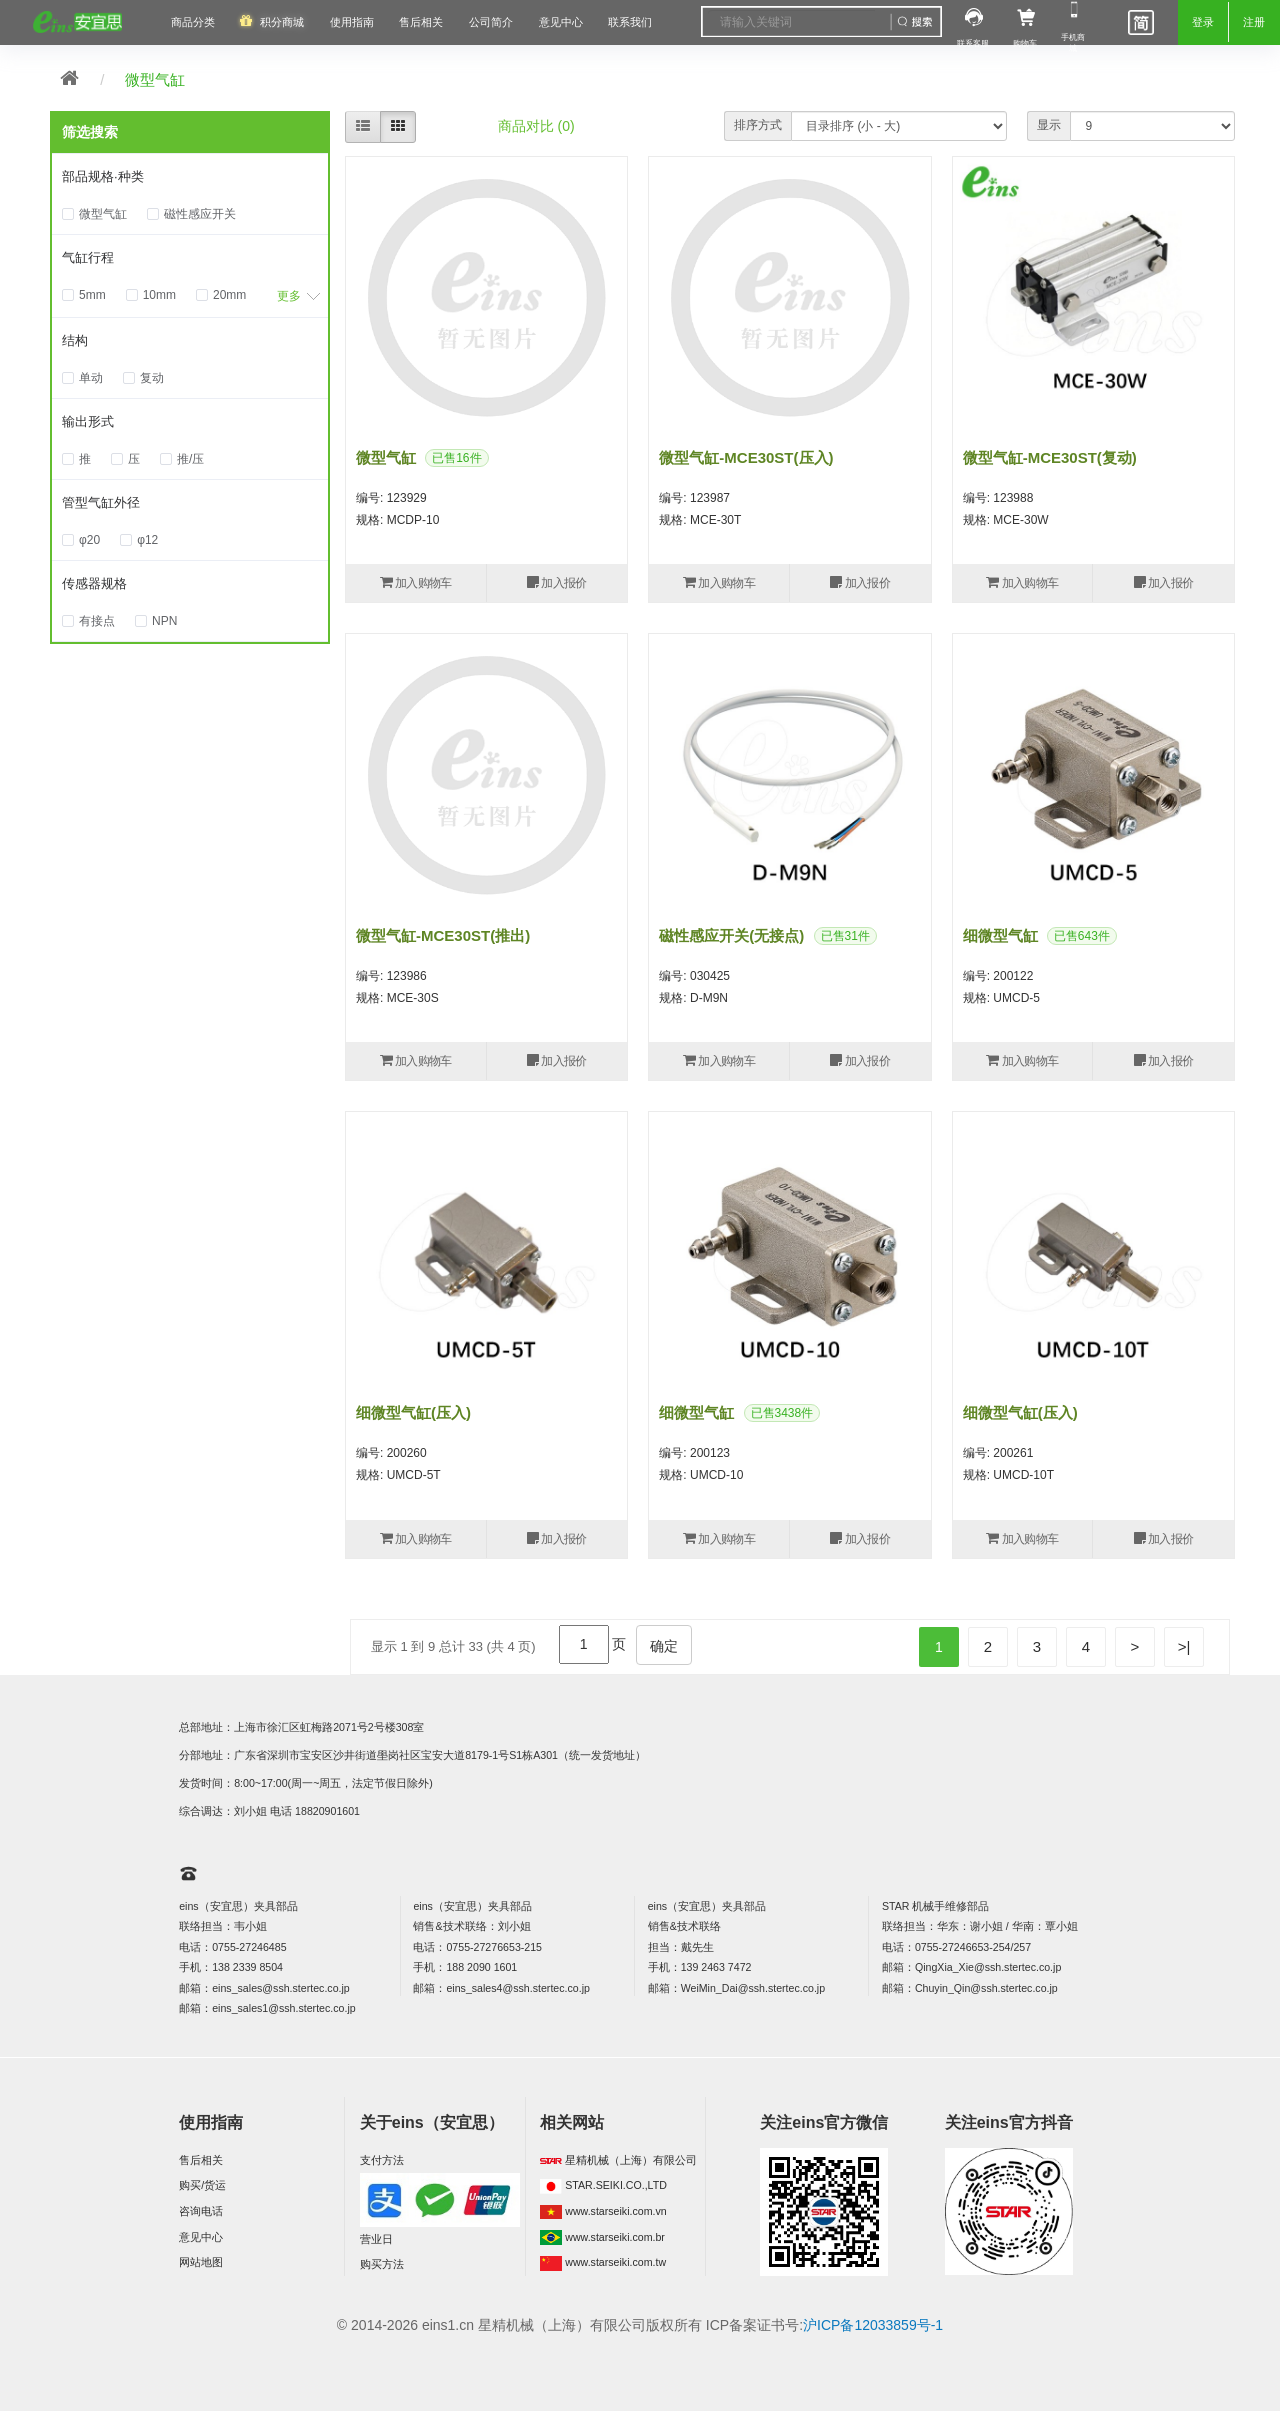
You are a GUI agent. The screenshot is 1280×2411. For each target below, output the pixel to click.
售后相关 (421, 22)
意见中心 (201, 2237)
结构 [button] (75, 340)
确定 (664, 1646)
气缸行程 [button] (88, 257)
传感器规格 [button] (94, 583)
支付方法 (382, 2160)
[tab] (190, 178)
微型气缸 (155, 79)
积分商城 (282, 22)
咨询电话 (201, 2211)
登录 (1203, 22)
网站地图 (201, 2262)
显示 (1049, 125)
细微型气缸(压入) (413, 1412)
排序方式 (758, 125)
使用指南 (352, 22)
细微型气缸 (1000, 935)
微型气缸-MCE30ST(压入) (746, 457)
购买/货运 (202, 2185)
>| (1184, 1646)
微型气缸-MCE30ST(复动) (1050, 457)
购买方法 (382, 2264)
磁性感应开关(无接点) (731, 935)
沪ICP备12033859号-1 (873, 2325)
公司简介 (491, 22)
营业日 (376, 2239)
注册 (1254, 22)
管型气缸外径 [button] (101, 502)
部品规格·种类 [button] (103, 176)
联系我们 (630, 22)
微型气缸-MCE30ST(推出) (443, 935)
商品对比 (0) (536, 126)
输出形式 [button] (88, 421)
